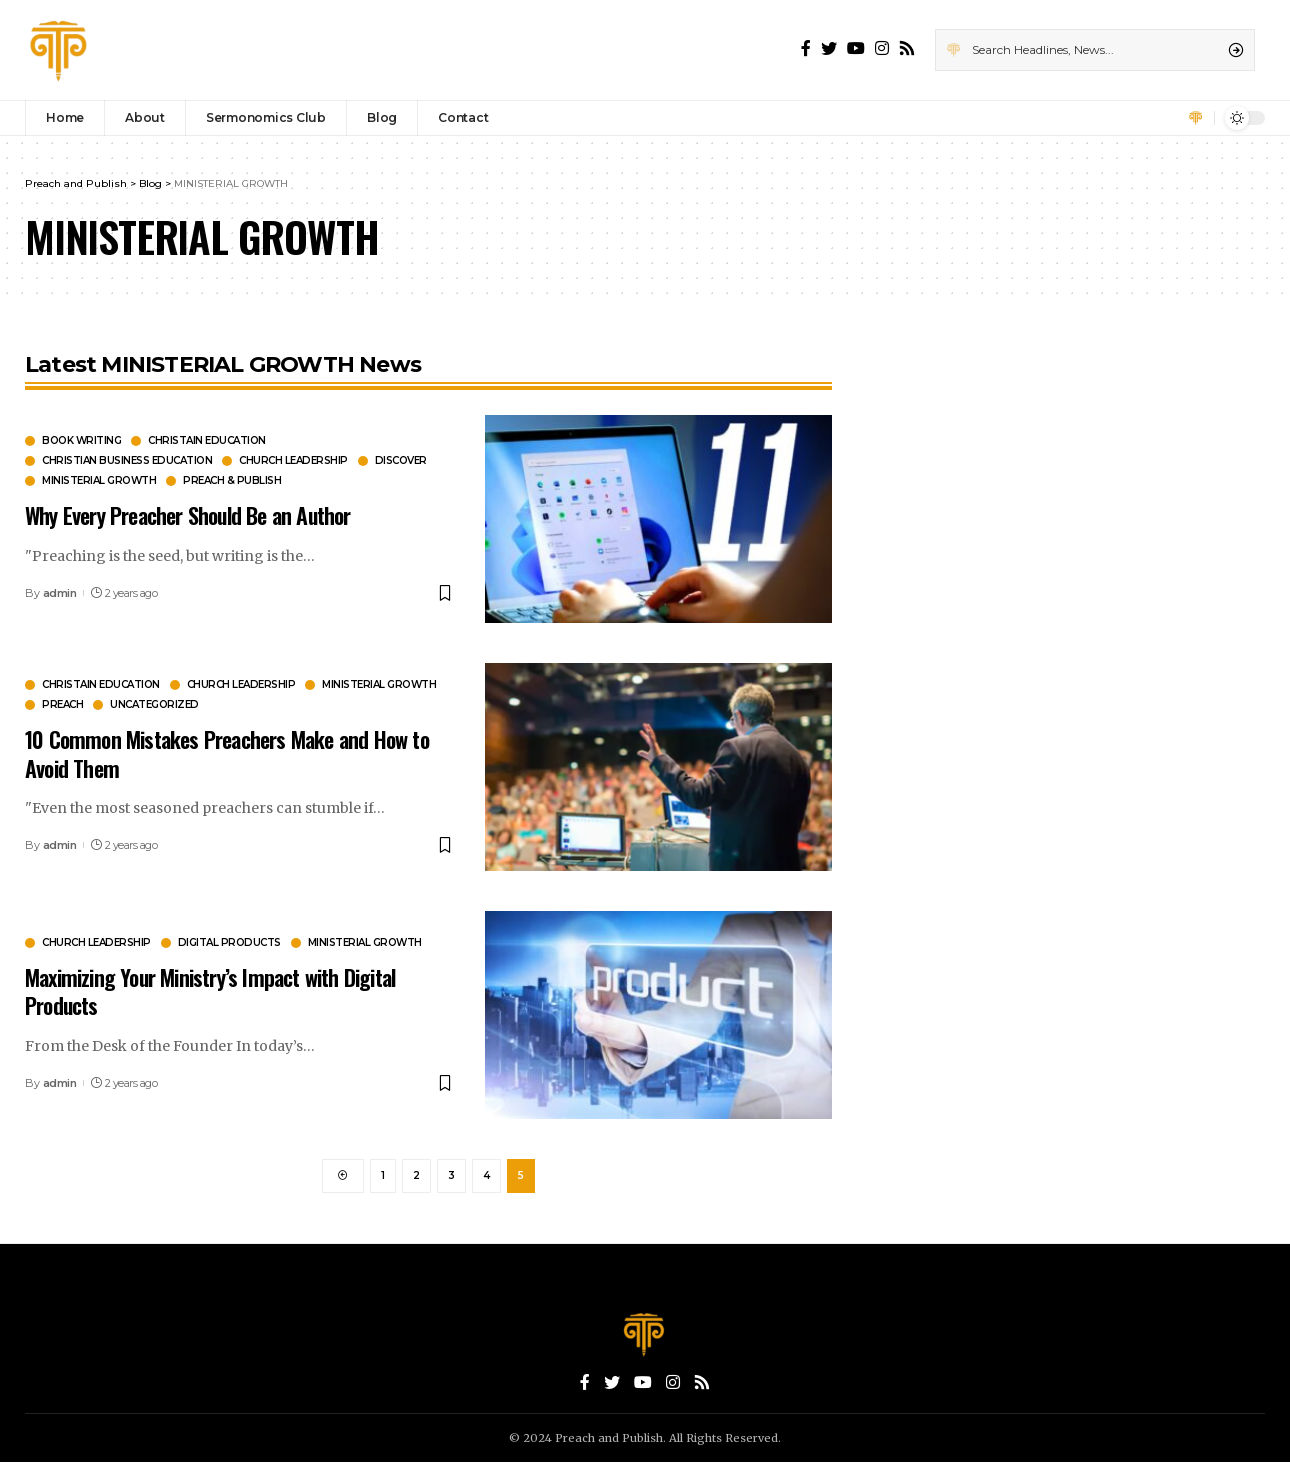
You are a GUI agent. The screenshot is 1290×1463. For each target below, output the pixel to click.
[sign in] (1196, 118)
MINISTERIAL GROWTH (99, 481)
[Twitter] (829, 48)
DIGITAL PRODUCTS (229, 943)
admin (60, 593)
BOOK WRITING (81, 441)
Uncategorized (154, 705)
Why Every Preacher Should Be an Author (188, 515)
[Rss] (907, 48)
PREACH (62, 705)
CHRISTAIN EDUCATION (207, 441)
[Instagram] (882, 48)
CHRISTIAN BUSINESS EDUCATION (127, 461)
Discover (401, 461)
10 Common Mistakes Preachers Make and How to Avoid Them (227, 753)
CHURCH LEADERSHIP (293, 461)
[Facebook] (806, 48)
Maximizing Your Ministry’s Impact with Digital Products (210, 991)
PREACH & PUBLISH (232, 481)
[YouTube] (856, 48)
